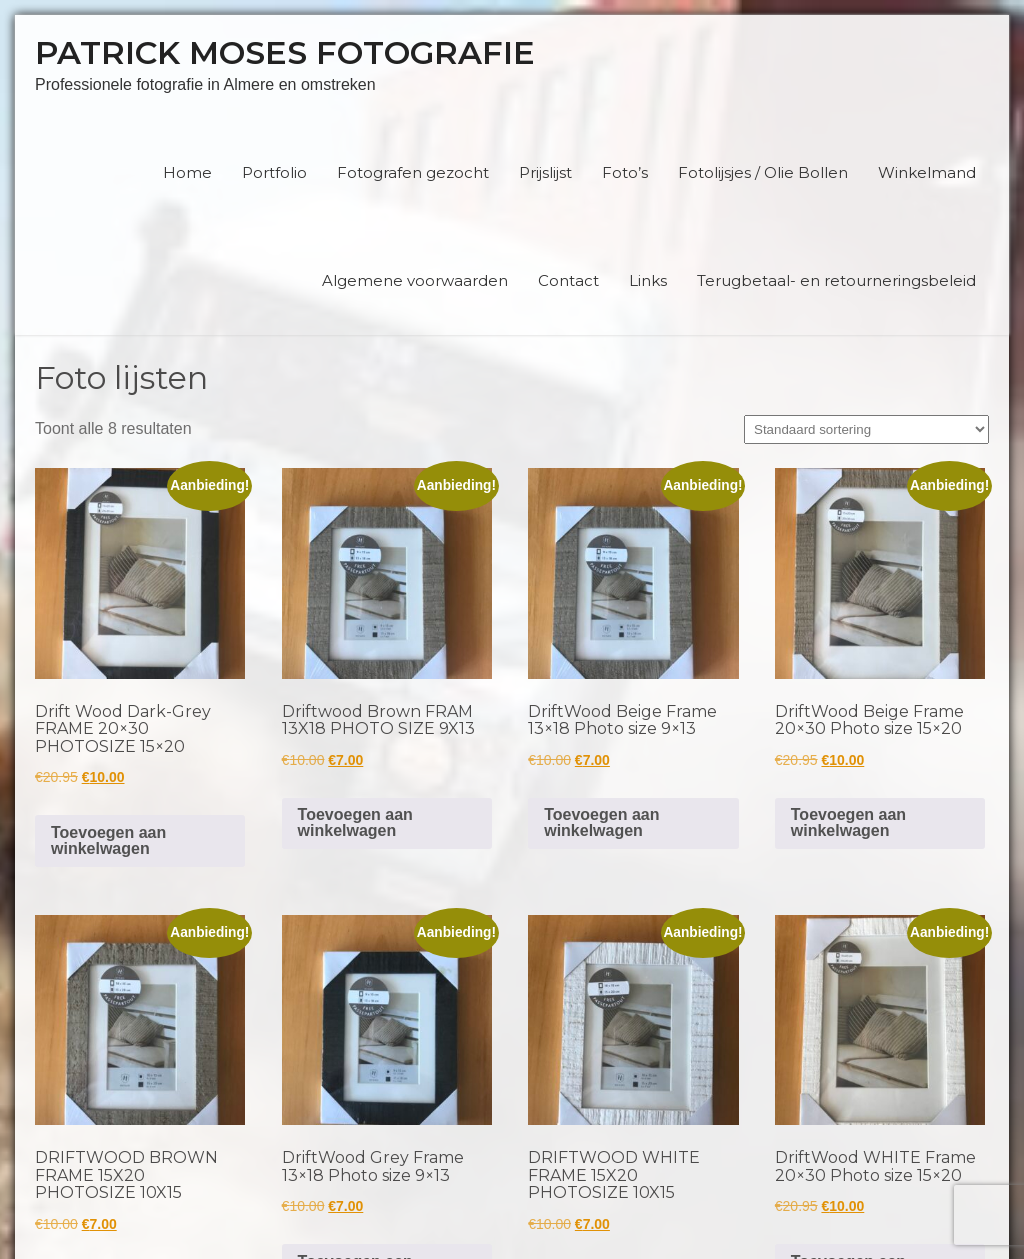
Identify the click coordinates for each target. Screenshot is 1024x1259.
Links (648, 280)
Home (187, 172)
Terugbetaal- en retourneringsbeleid (836, 280)
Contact (568, 280)
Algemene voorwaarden (415, 280)
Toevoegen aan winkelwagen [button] (108, 840)
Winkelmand (927, 172)
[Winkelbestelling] (866, 429)
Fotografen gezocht (413, 172)
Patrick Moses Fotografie (285, 52)
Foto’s (625, 172)
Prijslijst (545, 172)
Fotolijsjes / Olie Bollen (763, 172)
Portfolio (274, 172)
